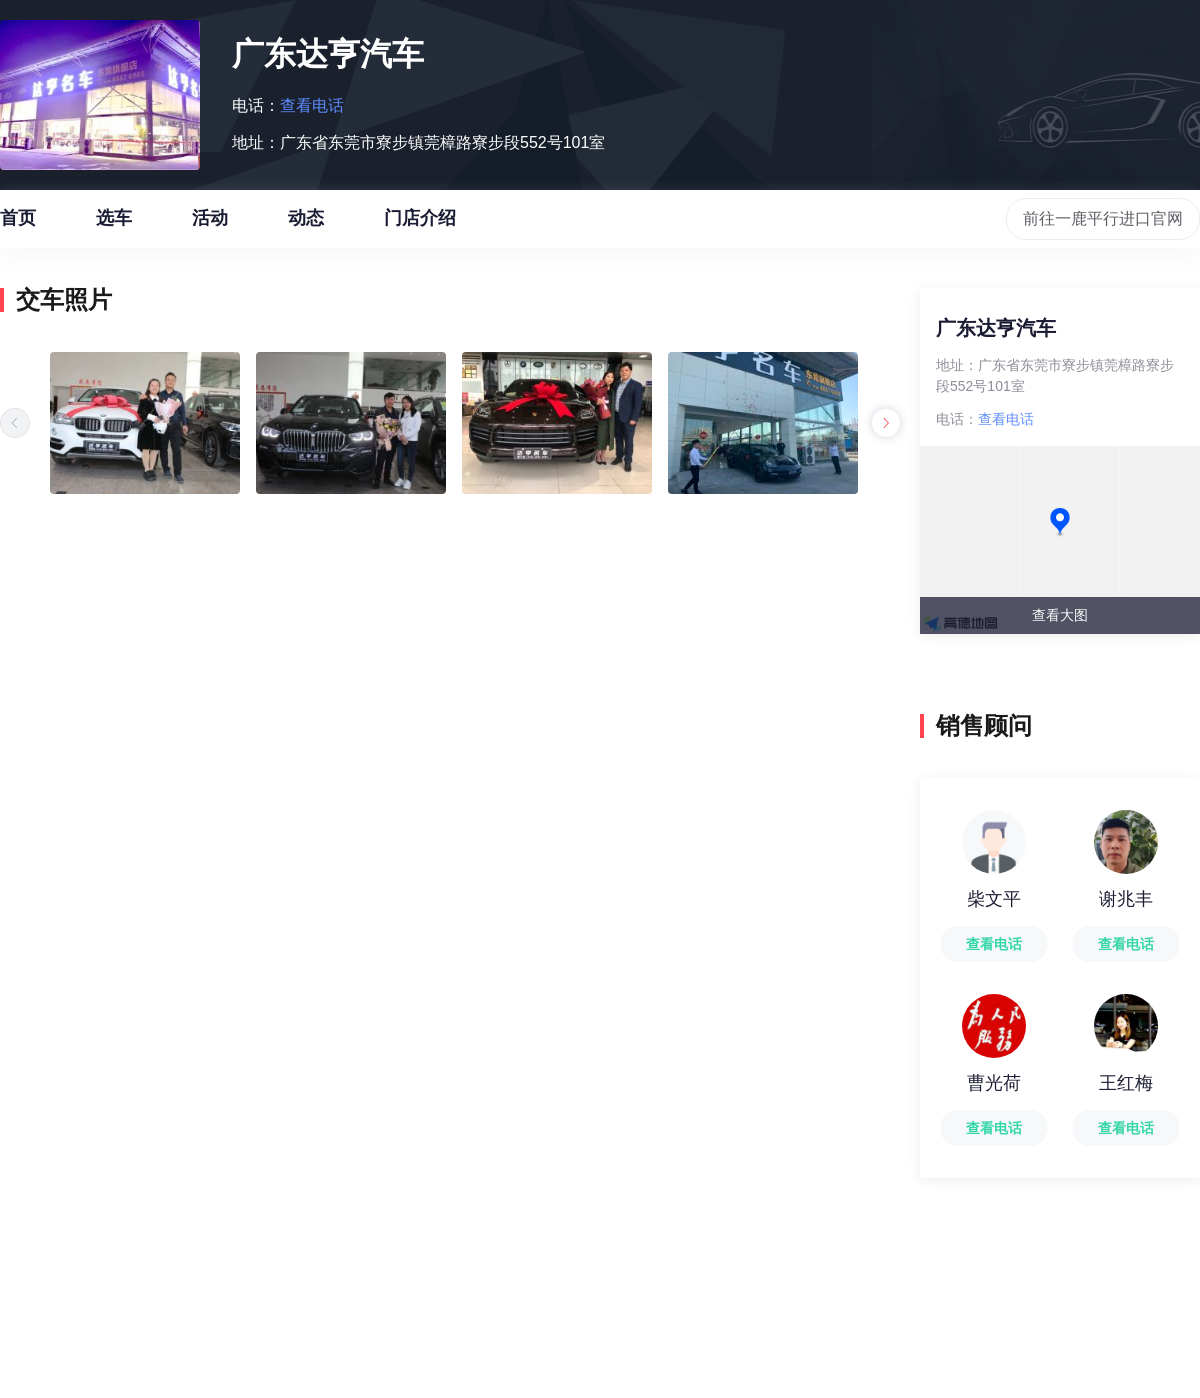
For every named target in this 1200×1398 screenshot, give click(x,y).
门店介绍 (420, 228)
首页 (18, 228)
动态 (306, 228)
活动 (210, 228)
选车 (114, 228)
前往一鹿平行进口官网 (1103, 218)
